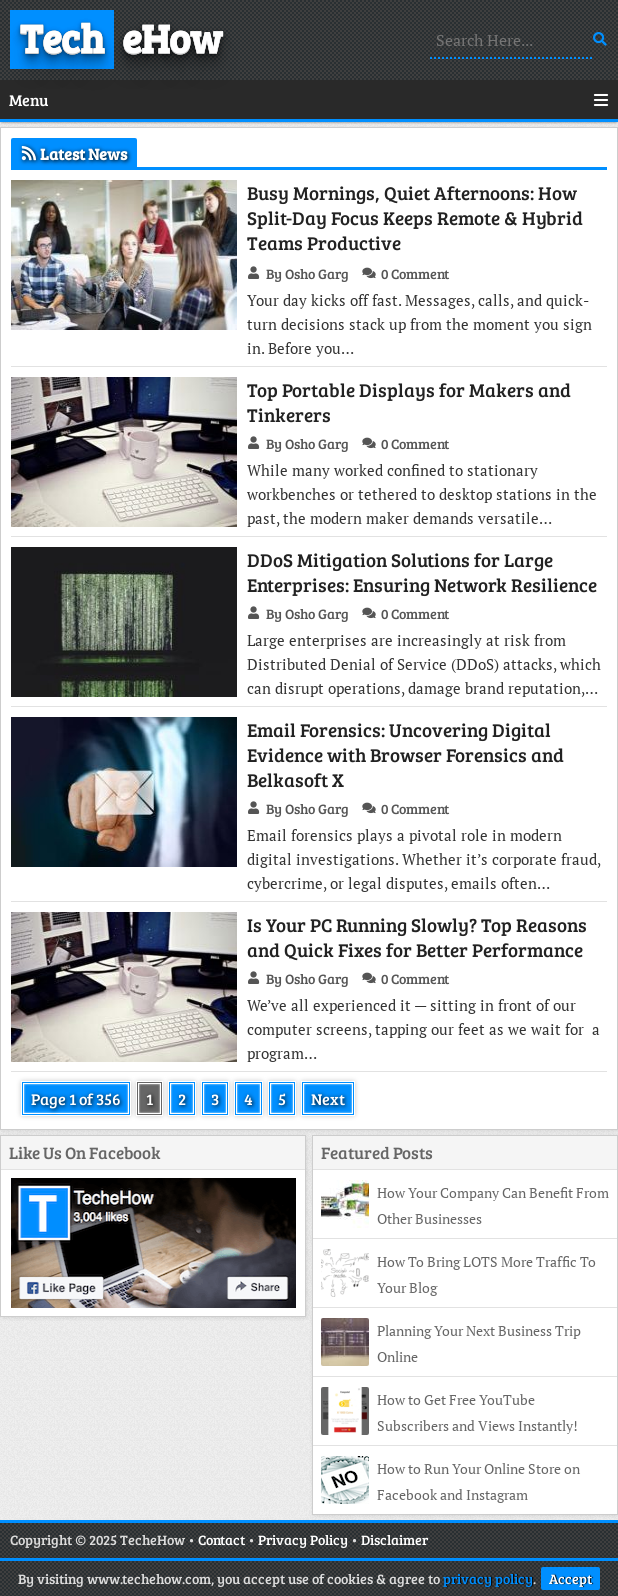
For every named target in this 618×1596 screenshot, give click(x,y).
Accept (570, 1578)
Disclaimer (394, 1539)
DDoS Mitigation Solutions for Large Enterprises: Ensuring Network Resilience (422, 572)
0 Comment (415, 273)
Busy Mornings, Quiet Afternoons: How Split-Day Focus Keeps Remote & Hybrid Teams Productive (415, 217)
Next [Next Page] (328, 1098)
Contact (221, 1539)
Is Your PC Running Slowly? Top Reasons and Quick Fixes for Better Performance (417, 937)
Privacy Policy (303, 1539)
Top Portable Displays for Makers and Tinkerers (409, 402)
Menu (309, 99)
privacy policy (488, 1578)
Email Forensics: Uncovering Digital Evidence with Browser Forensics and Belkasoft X (405, 754)
